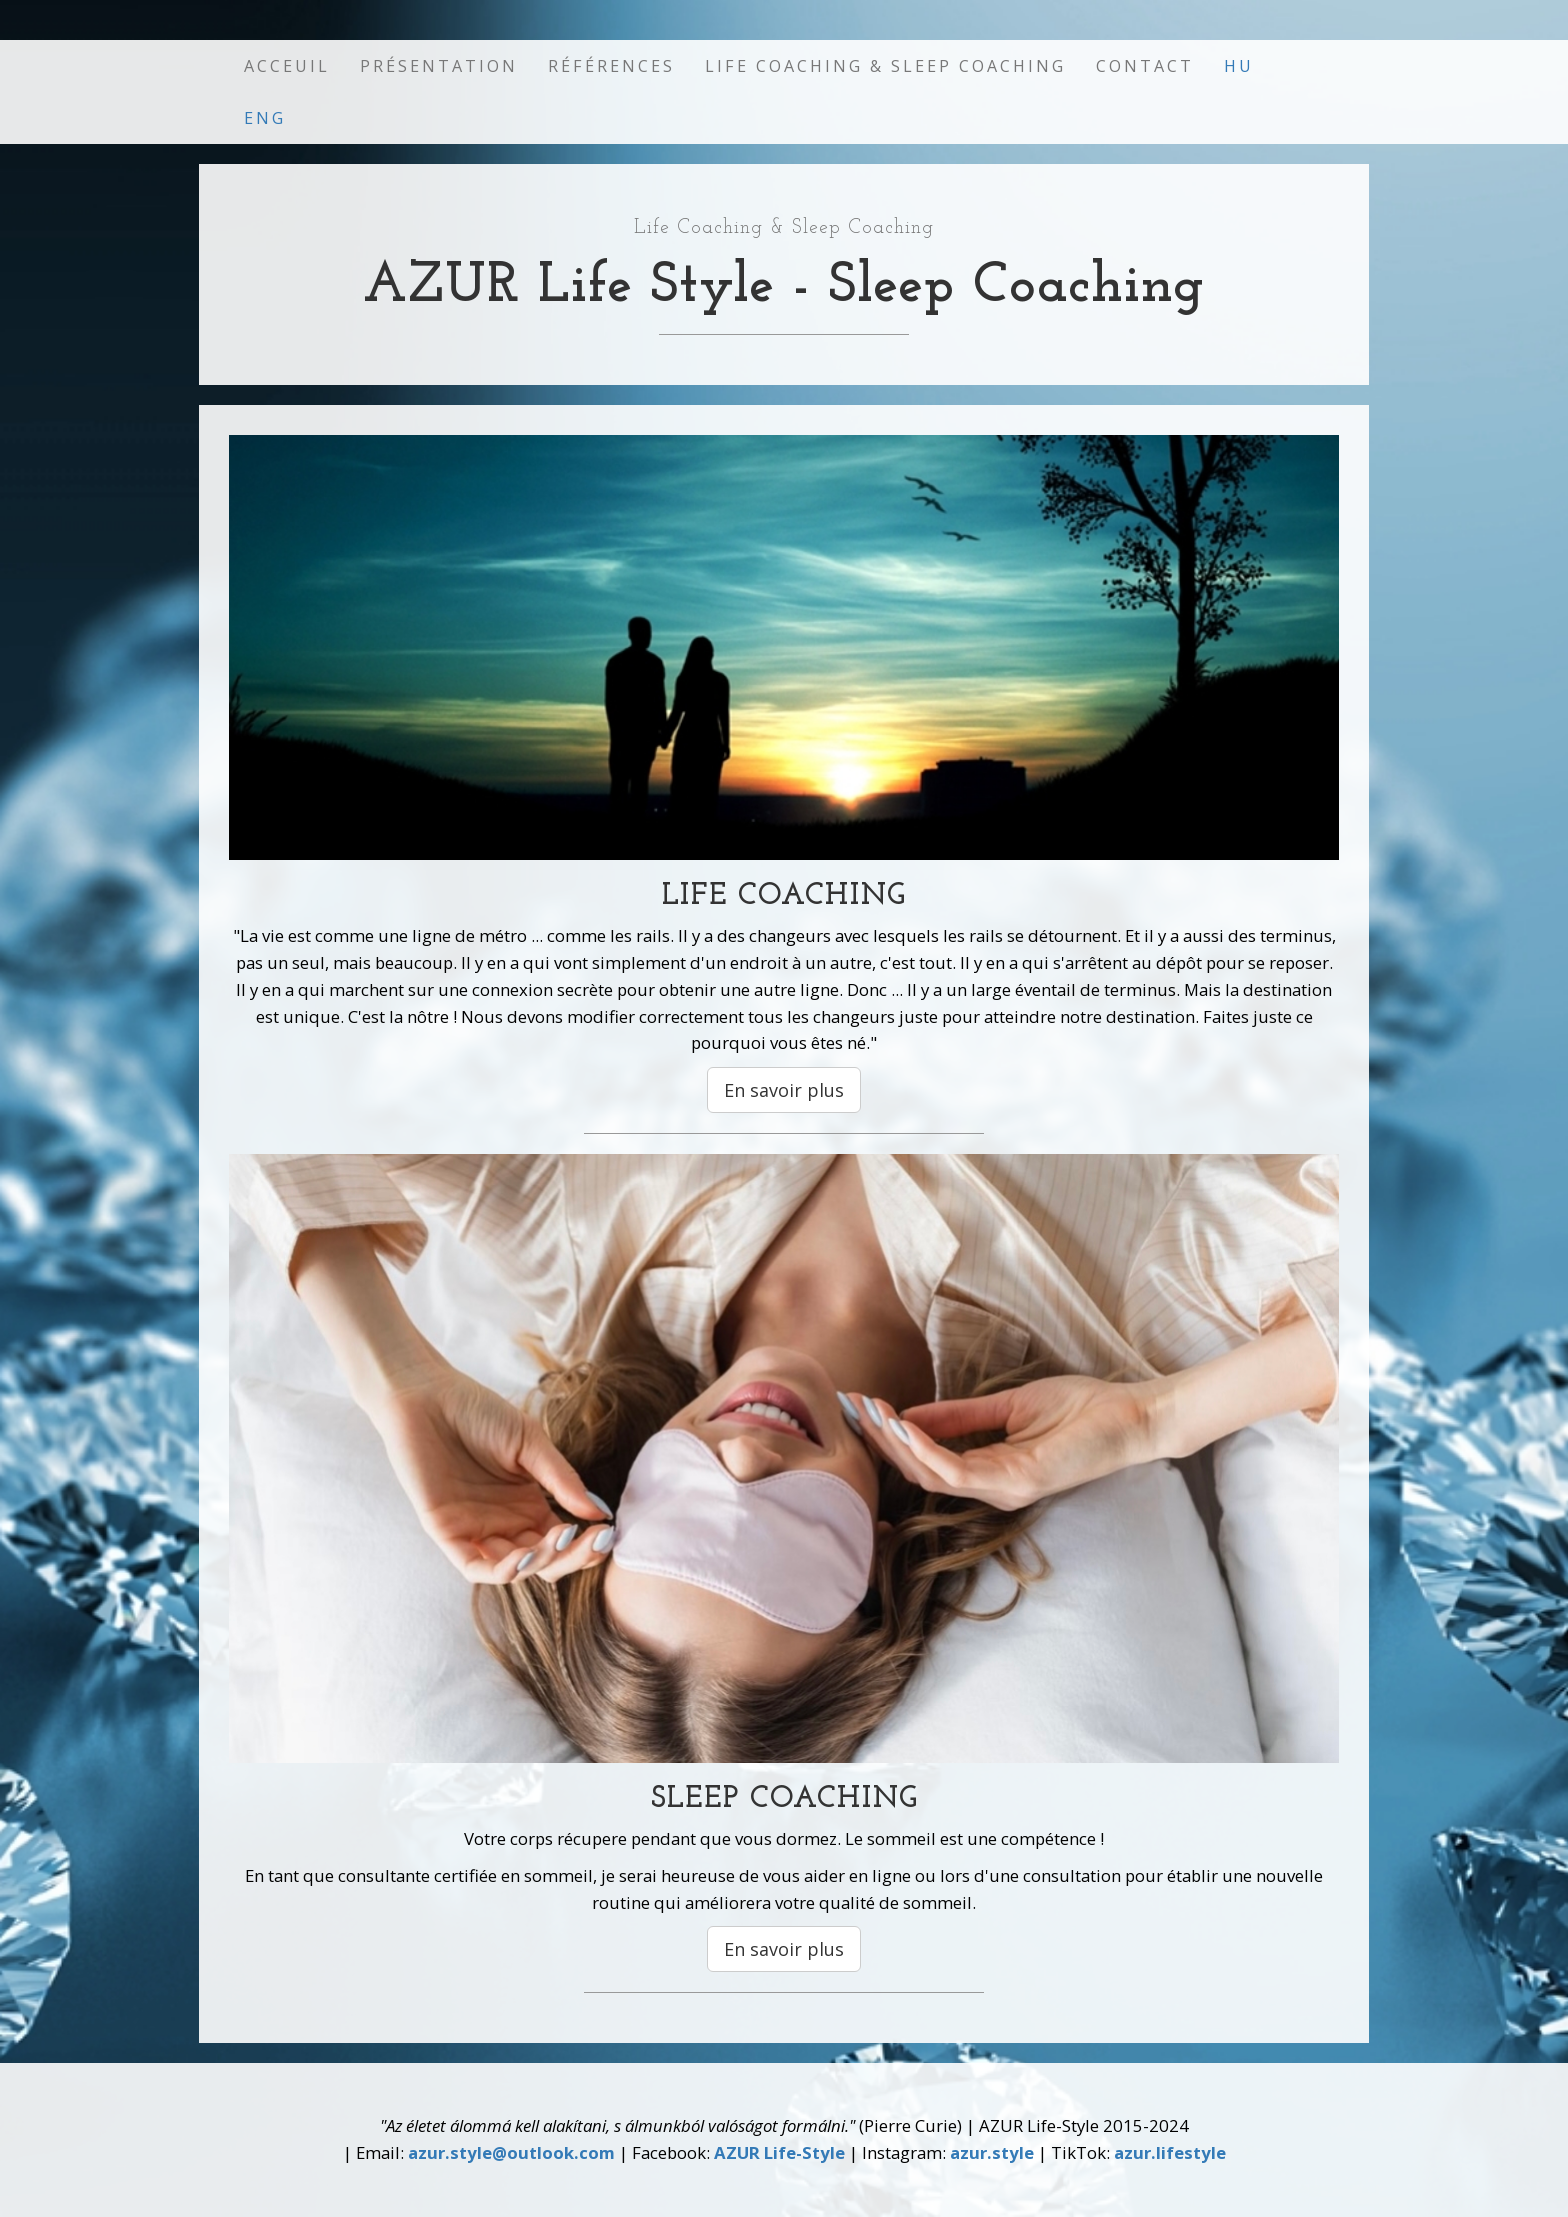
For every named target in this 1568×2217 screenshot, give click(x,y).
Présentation (439, 66)
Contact (1145, 66)
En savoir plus (784, 1090)
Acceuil (287, 66)
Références (611, 66)
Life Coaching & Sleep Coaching (885, 66)
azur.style (992, 2152)
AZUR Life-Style (779, 2152)
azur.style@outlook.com (511, 2152)
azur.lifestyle (1170, 2152)
